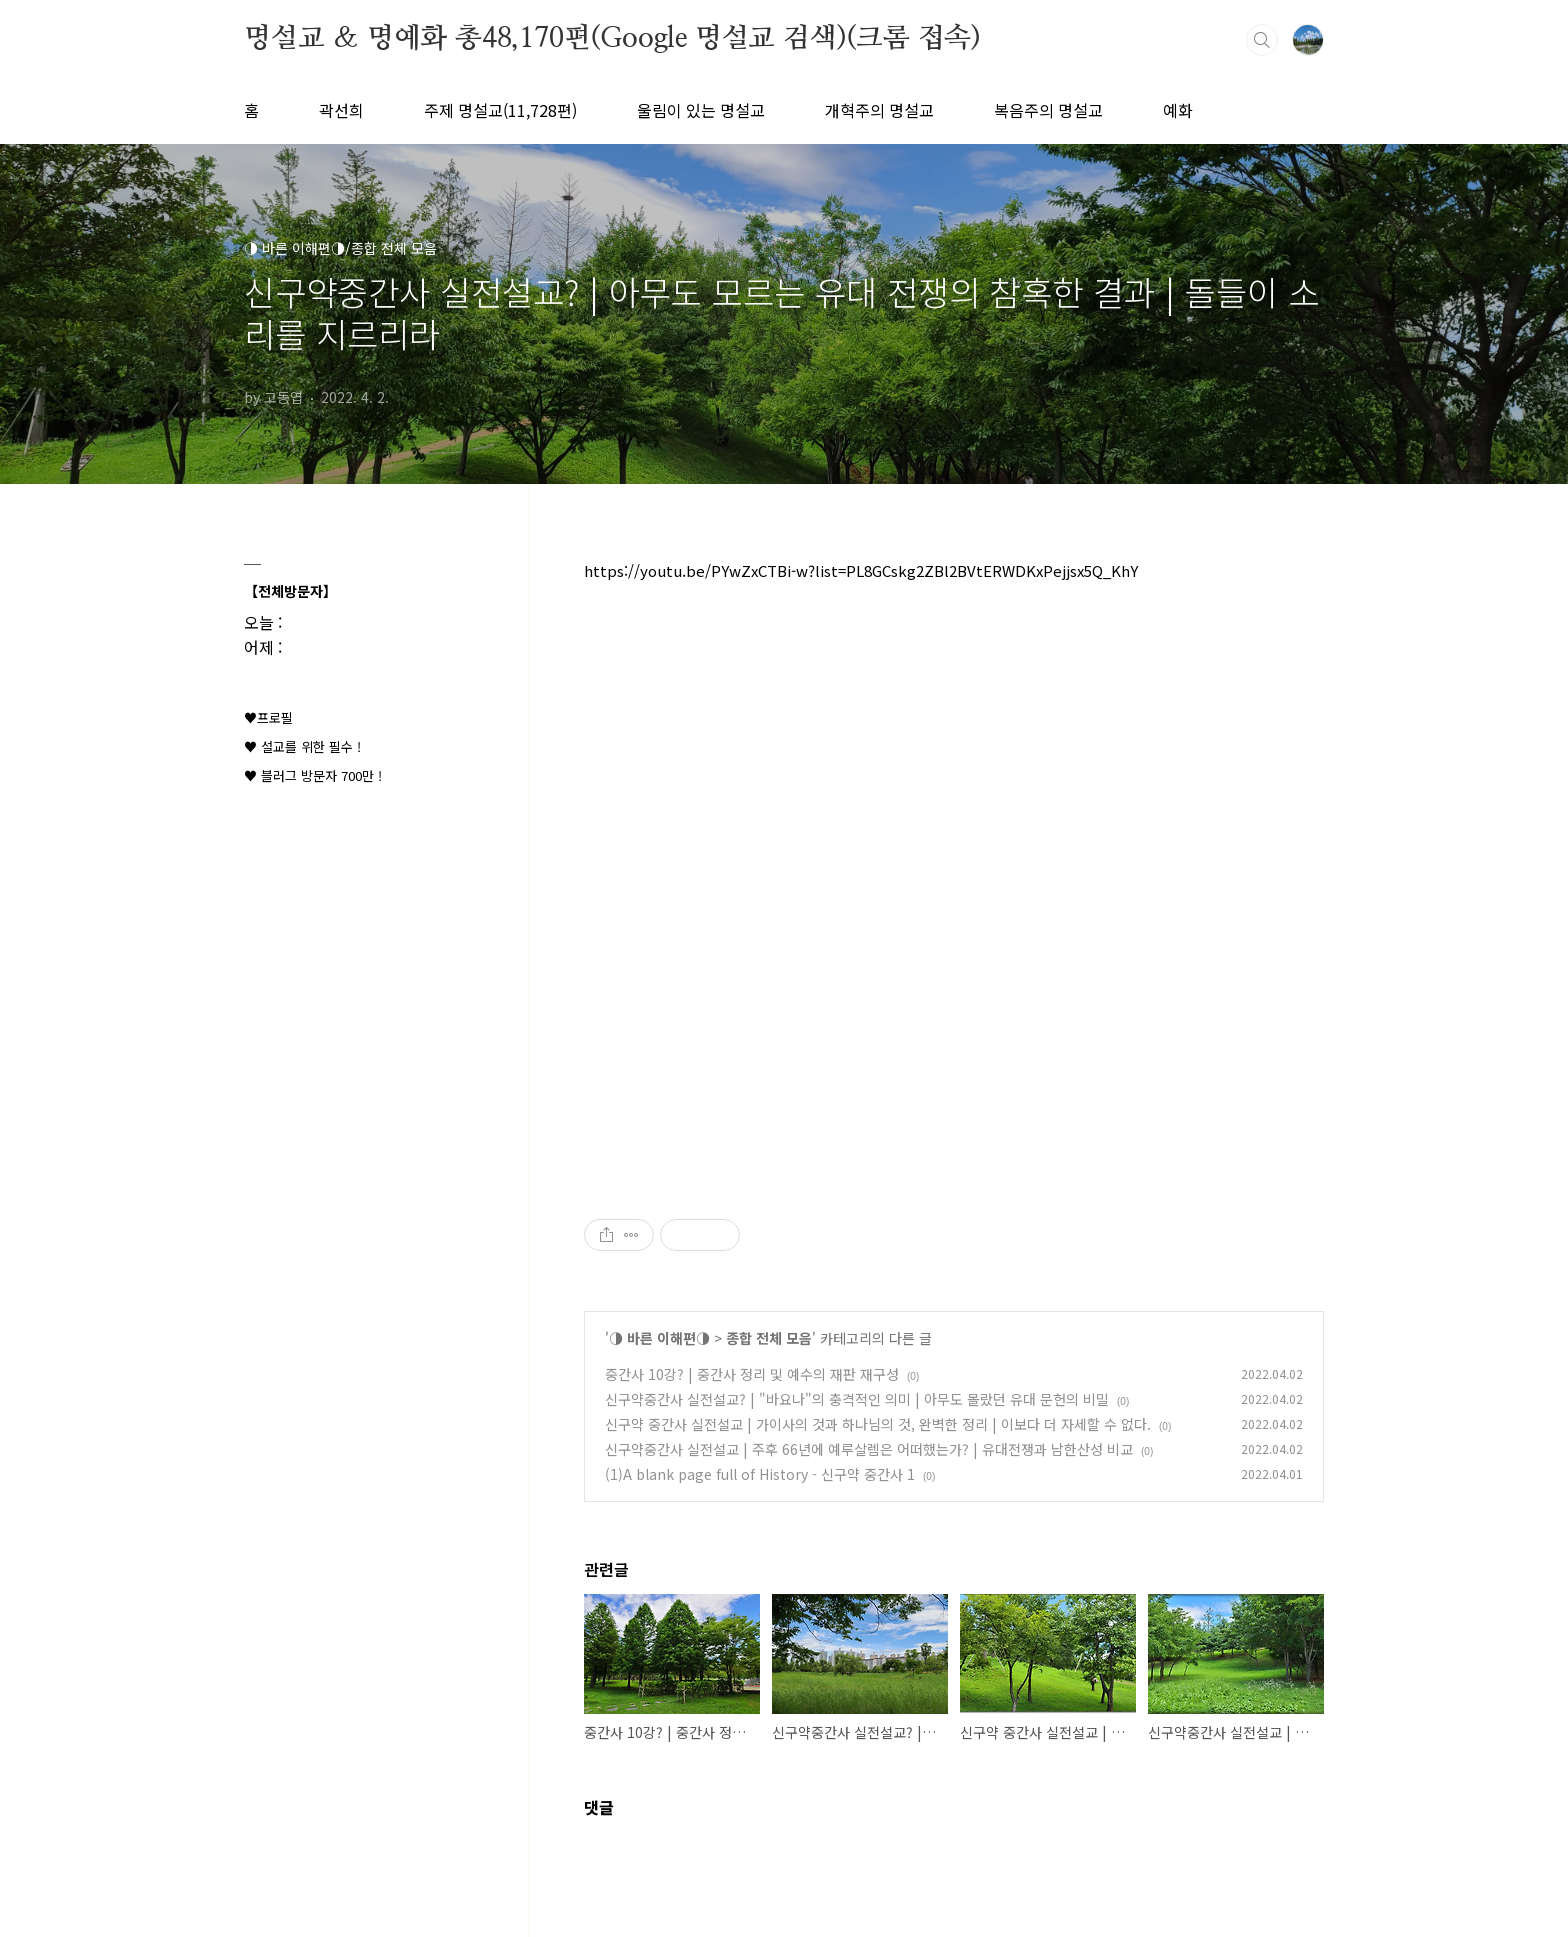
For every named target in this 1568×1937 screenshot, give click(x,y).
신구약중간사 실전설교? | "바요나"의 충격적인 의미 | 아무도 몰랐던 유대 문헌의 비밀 (857, 1399)
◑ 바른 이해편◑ (659, 1338)
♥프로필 (268, 717)
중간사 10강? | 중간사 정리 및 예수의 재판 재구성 (752, 1374)
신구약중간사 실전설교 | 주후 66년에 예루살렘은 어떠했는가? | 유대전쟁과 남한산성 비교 (869, 1449)
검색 (1262, 40)
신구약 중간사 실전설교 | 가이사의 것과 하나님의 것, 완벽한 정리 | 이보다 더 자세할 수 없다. (878, 1424)
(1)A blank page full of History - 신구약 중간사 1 (760, 1474)
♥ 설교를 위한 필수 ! (302, 746)
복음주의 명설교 (1048, 110)
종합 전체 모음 (769, 1338)
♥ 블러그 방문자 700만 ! (313, 775)
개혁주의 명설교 (879, 110)
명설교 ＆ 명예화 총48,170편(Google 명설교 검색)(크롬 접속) (612, 39)
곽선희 (341, 110)
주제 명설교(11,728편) (500, 110)
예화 (1178, 110)
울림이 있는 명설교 (701, 110)
